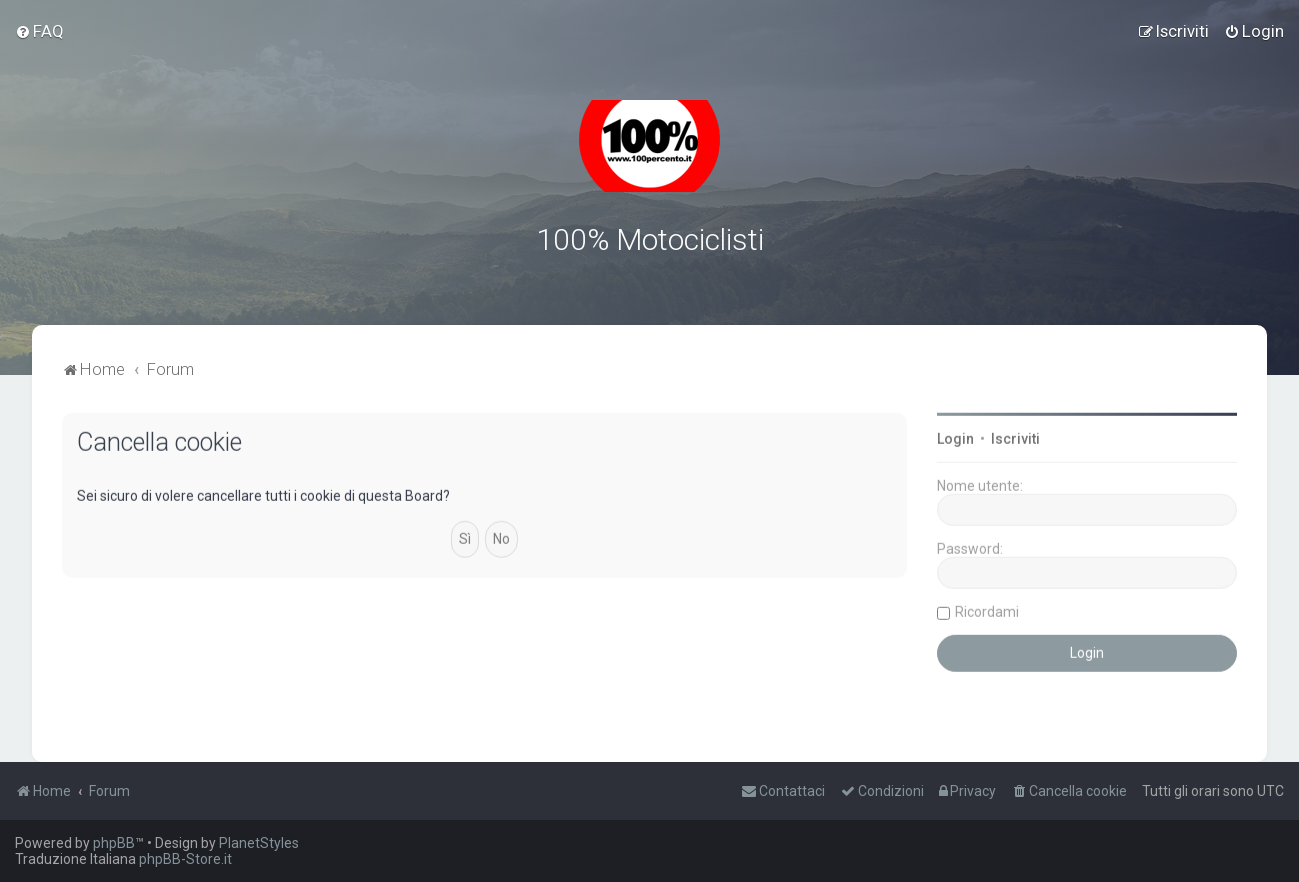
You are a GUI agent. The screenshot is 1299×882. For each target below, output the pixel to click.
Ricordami (987, 609)
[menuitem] (39, 31)
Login (955, 436)
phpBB (114, 843)
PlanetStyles (259, 843)
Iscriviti (1015, 436)
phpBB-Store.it (185, 859)
